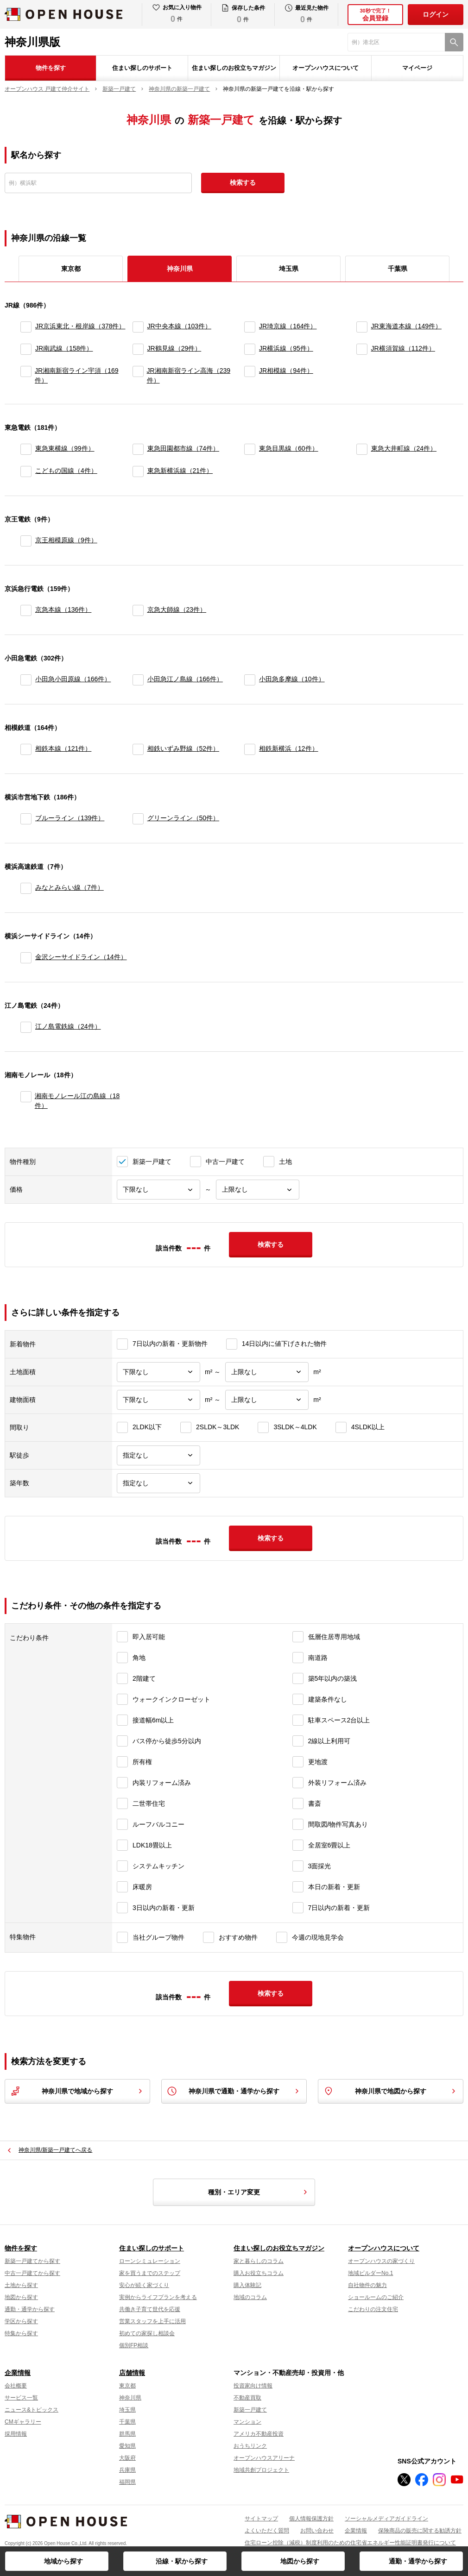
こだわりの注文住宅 (373, 2309)
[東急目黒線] (249, 449)
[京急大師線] (138, 610)
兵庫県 (127, 2470)
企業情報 (18, 2372)
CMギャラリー (23, 2422)
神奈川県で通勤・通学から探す (234, 2091)
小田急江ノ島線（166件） (185, 679)
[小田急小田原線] (26, 679)
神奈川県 (130, 2397)
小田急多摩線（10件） (292, 679)
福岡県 (127, 2482)
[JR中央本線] (138, 327)
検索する (243, 182)
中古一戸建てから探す (32, 2273)
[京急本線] (26, 610)
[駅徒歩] (158, 1455)
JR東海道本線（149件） (406, 326)
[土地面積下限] (158, 1372)
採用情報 (16, 2434)
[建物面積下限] (158, 1400)
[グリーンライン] (138, 818)
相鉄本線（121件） (63, 748)
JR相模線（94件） (286, 370)
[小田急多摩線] (249, 679)
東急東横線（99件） (65, 448)
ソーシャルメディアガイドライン (386, 2518)
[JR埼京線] (249, 327)
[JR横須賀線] (361, 349)
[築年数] (158, 1483)
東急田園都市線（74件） (183, 448)
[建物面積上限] (267, 1400)
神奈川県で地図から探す (390, 2091)
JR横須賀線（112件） (403, 348)
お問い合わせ (317, 2530)
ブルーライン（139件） (69, 818)
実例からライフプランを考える (158, 2297)
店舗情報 (132, 2372)
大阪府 (127, 2458)
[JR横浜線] (249, 349)
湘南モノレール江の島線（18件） (77, 1100)
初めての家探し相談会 (147, 2333)
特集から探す (21, 2333)
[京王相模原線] (26, 541)
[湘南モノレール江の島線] (25, 1101)
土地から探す (21, 2285)
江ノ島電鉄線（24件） (68, 1026)
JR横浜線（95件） (286, 348)
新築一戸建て (250, 2409)
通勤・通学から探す (418, 2561)
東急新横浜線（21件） (180, 470)
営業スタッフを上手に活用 (152, 2321)
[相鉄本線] (26, 749)
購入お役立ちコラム (259, 2273)
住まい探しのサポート (142, 67)
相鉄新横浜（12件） (288, 748)
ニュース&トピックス (31, 2409)
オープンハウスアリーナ (264, 2458)
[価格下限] (158, 1190)
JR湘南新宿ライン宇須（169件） (76, 375)
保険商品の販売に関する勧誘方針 (420, 2530)
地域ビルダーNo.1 (370, 2273)
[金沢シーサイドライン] (26, 957)
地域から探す (63, 2561)
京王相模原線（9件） (66, 540)
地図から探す (299, 2561)
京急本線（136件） (63, 609)
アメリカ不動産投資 (259, 2434)
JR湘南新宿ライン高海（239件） (188, 375)
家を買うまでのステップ (149, 2273)
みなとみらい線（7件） (69, 887)
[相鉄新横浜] (249, 749)
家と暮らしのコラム (259, 2261)
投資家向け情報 (253, 2385)
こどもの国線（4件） (66, 470)
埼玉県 (288, 268)
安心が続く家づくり (144, 2285)
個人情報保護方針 (311, 2518)
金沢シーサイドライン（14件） (81, 957)
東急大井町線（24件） (404, 448)
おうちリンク (250, 2446)
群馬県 (127, 2434)
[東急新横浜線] (138, 471)
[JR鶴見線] (138, 349)
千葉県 (397, 268)
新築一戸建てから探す (32, 2261)
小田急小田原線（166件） (73, 679)
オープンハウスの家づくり (381, 2261)
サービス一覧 (21, 2397)
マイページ (417, 67)
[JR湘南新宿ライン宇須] (25, 375)
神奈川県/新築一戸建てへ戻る (55, 2150)
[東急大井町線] (361, 449)
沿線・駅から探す (182, 2561)
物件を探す (51, 67)
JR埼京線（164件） (287, 326)
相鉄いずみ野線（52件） (183, 748)
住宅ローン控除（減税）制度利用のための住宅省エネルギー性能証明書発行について (350, 2542)
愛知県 (127, 2446)
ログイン (436, 14)
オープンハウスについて (325, 67)
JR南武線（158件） (64, 348)
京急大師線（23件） (177, 609)
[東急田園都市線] (138, 449)
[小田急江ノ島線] (138, 679)
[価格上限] (257, 1190)
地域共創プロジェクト (261, 2470)
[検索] (454, 42)
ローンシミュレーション (149, 2261)
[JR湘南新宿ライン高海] (138, 375)
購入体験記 (247, 2285)
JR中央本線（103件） (179, 326)
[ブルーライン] (26, 818)
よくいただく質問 (267, 2530)
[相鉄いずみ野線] (138, 749)
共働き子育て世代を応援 (149, 2309)
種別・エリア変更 (259, 2192)
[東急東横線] (26, 449)
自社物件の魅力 (367, 2285)
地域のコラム (250, 2297)
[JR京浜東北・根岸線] (26, 327)
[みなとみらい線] (26, 888)
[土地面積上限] (267, 1372)
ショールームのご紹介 (376, 2297)
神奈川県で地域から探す (77, 2091)
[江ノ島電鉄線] (26, 1027)
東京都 (71, 268)
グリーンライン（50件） (183, 818)
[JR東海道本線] (361, 327)
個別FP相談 (133, 2345)
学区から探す (21, 2321)
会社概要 (16, 2385)
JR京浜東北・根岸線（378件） (80, 326)
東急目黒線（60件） (288, 448)
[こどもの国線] (26, 471)
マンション (247, 2422)
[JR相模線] (249, 375)
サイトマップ (261, 2518)
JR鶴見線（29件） (174, 348)
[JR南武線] (26, 349)
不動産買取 (247, 2397)
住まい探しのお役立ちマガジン (234, 67)
